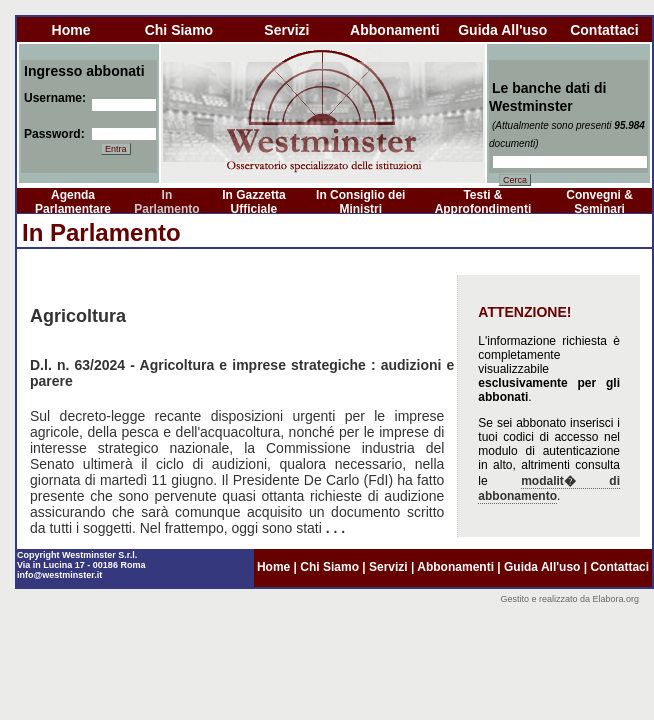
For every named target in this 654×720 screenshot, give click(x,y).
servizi (286, 30)
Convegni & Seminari (599, 202)
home (71, 30)
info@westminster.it (59, 575)
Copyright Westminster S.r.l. (77, 555)
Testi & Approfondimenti (483, 202)
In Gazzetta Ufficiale (253, 202)
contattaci (604, 30)
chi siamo (179, 30)
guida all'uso (502, 30)
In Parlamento (166, 202)
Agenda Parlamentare (73, 202)
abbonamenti (394, 30)
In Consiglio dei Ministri (360, 202)
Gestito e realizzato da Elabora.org (569, 599)
